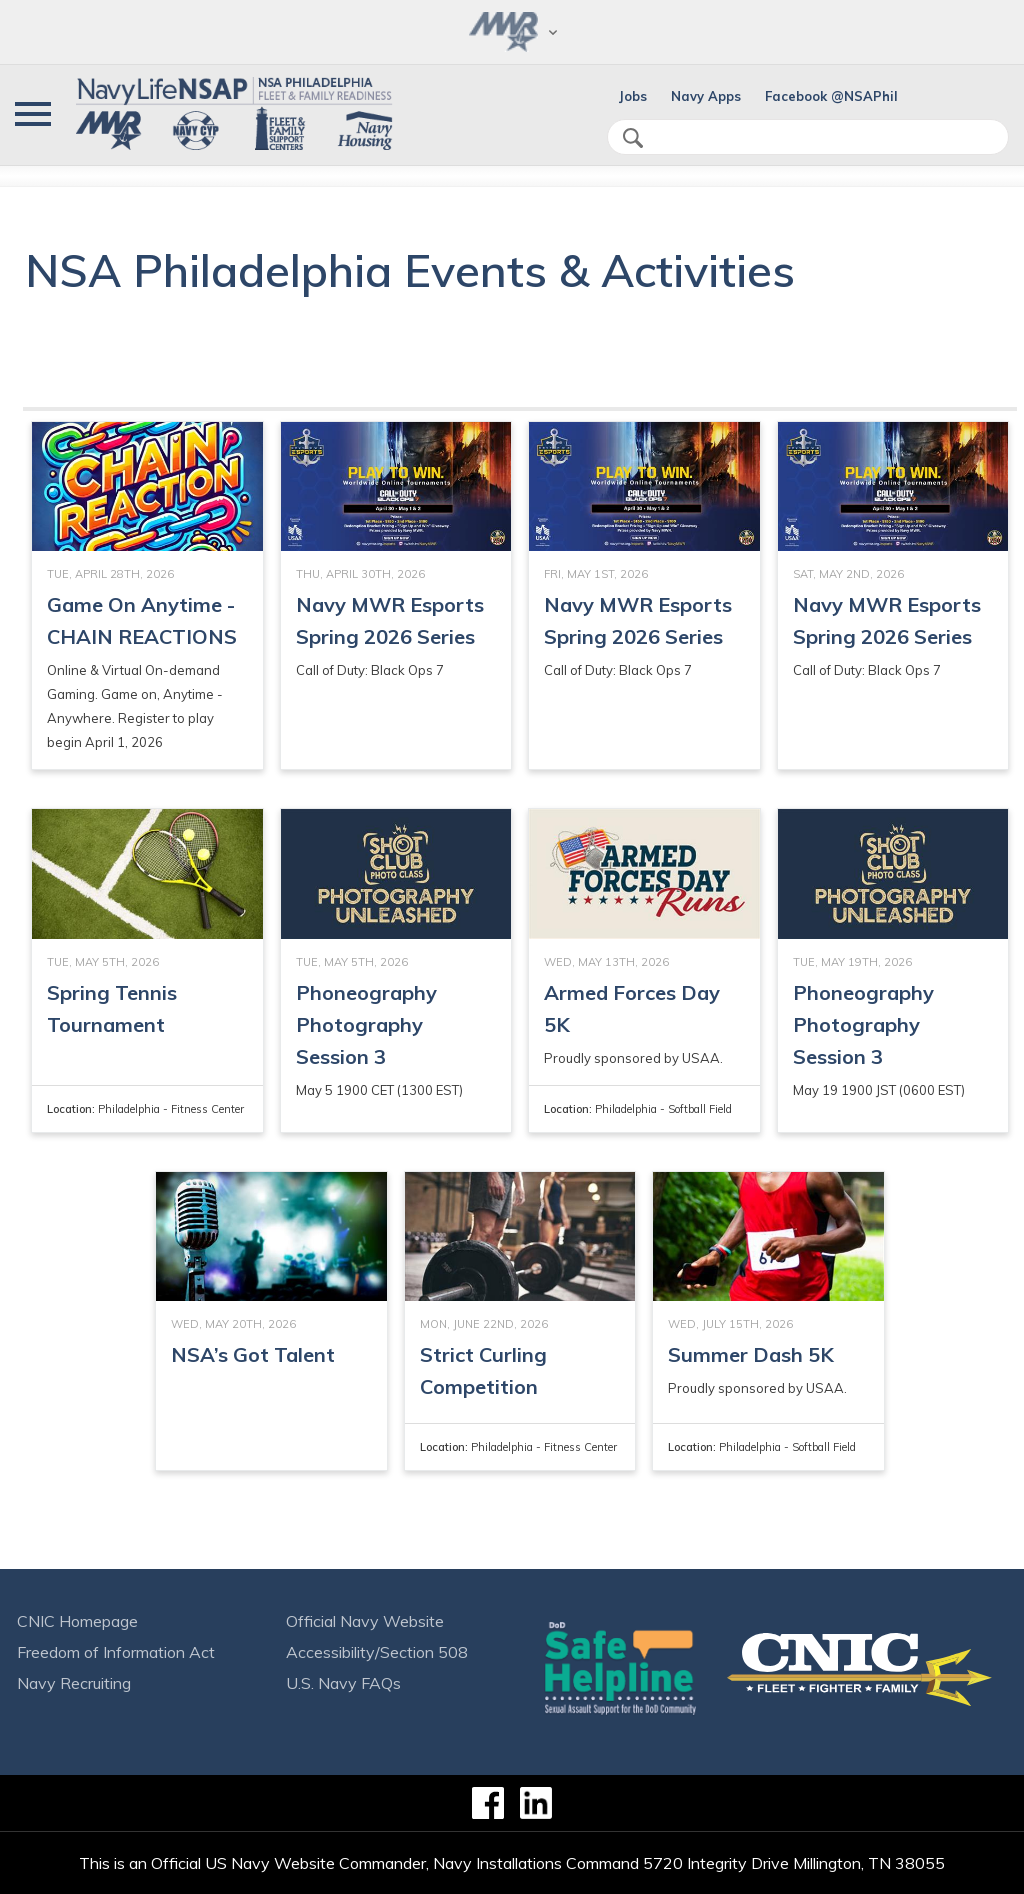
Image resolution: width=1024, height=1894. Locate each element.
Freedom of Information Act (116, 1652)
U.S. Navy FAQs (343, 1683)
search (633, 138)
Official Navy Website (365, 1621)
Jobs (633, 96)
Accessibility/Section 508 (377, 1652)
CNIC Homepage (77, 1621)
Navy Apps (706, 96)
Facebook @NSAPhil (831, 96)
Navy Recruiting (74, 1683)
